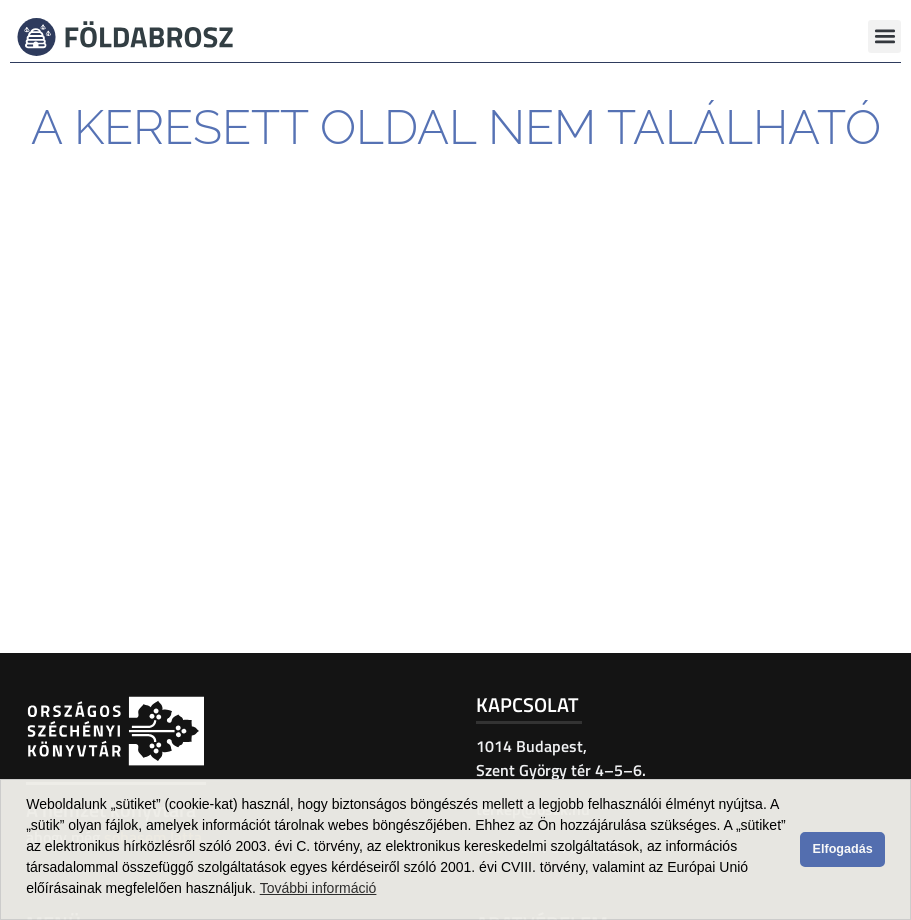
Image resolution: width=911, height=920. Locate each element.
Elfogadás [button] (843, 849)
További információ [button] (318, 888)
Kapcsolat (527, 704)
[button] (884, 36)
